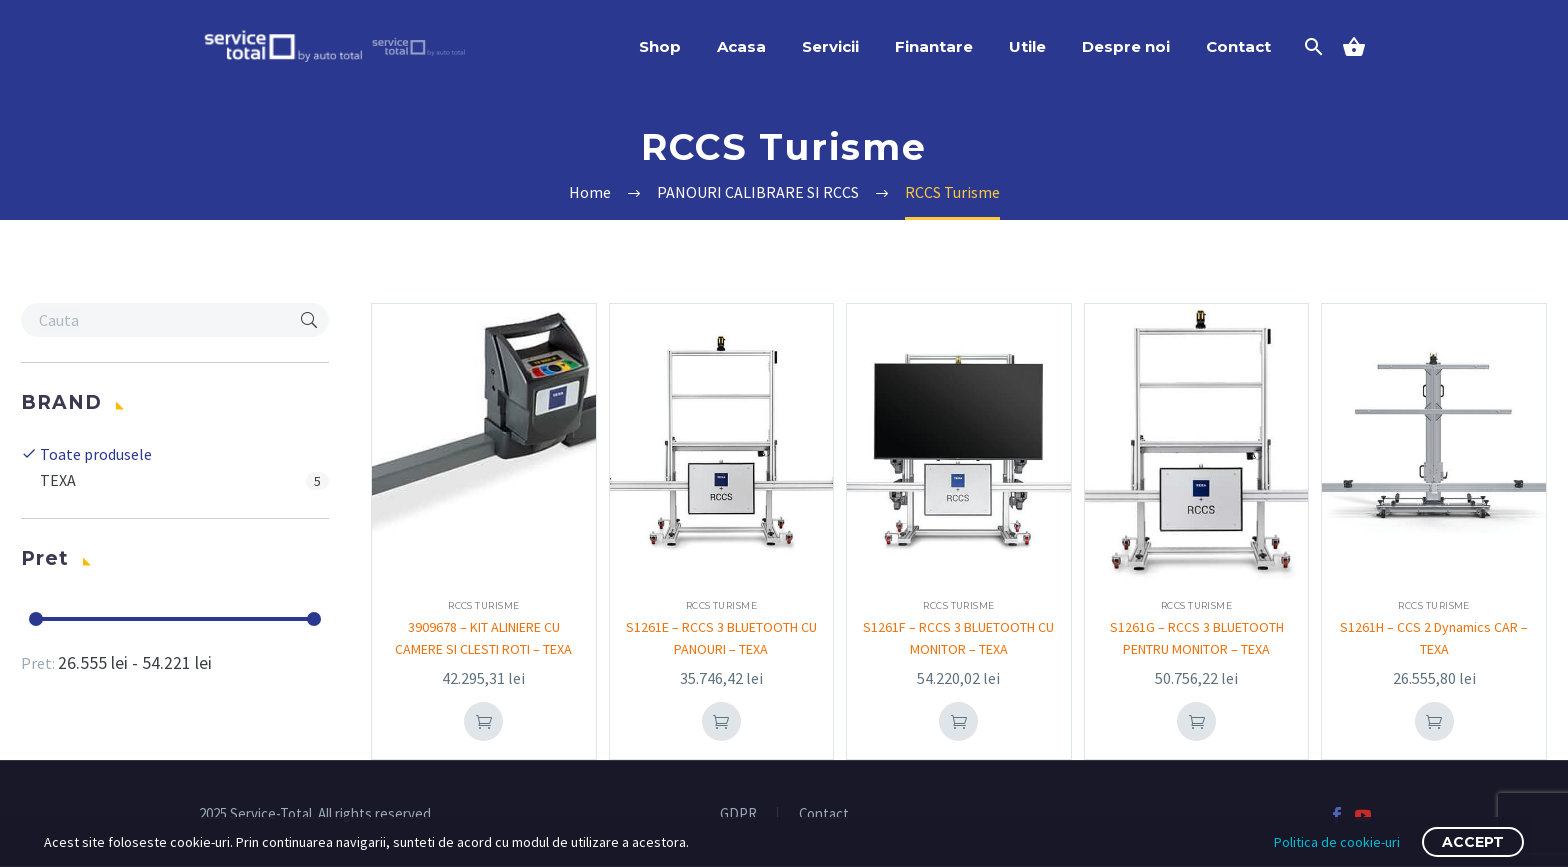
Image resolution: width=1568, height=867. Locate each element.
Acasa (741, 46)
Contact (1238, 46)
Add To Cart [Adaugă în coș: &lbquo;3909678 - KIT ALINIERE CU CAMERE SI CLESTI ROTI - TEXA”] (484, 722)
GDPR (738, 814)
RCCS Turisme (483, 605)
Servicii (830, 46)
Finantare (934, 46)
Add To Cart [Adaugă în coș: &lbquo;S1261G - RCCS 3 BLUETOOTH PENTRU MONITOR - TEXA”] (1197, 722)
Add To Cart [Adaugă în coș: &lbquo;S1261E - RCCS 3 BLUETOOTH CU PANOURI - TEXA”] (721, 722)
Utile (1027, 46)
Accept (1473, 842)
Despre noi (1126, 46)
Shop (660, 46)
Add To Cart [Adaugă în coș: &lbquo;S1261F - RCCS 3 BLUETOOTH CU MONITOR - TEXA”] (959, 722)
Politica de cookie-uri (1337, 842)
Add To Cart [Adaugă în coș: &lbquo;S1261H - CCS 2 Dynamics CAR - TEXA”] (1434, 722)
